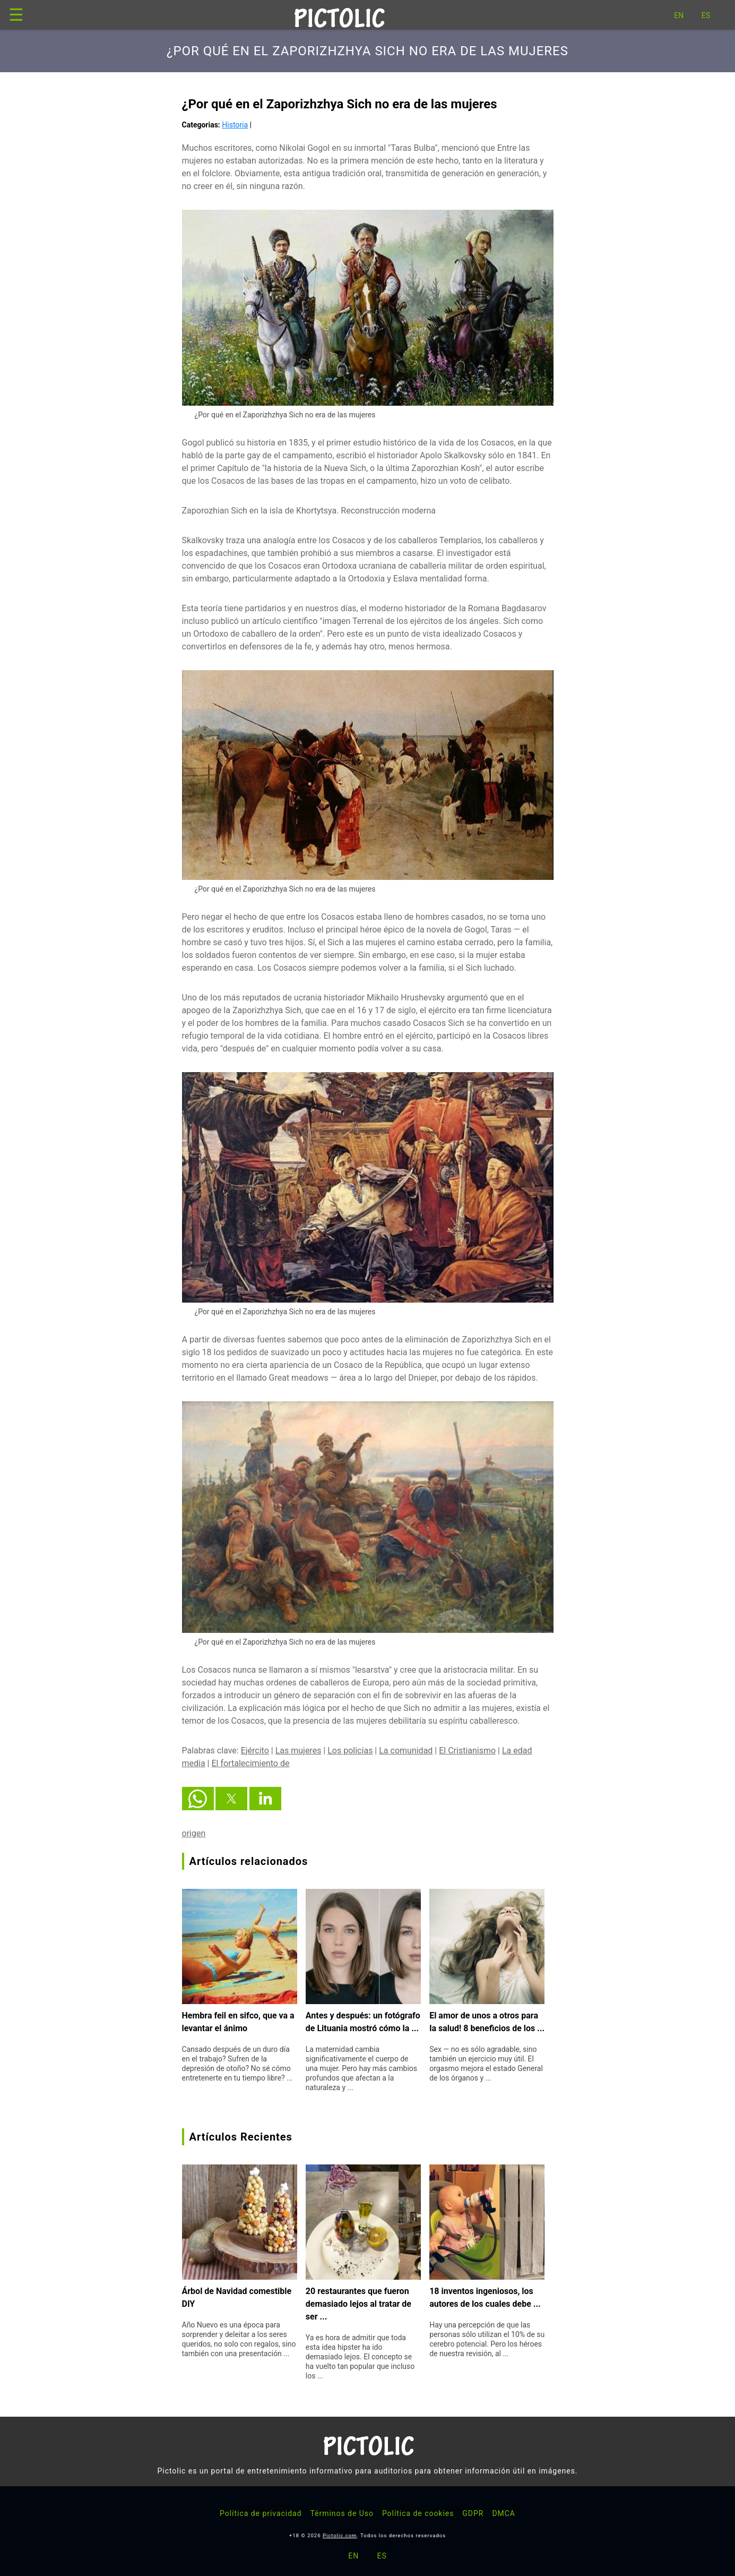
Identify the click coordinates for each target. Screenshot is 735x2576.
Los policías (350, 1750)
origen (194, 1833)
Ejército (255, 1750)
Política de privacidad (260, 2513)
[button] (198, 1798)
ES (706, 15)
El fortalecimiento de (250, 1763)
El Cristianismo (467, 1750)
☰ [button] (16, 15)
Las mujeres (298, 1750)
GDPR (472, 2513)
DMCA (503, 2513)
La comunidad (406, 1750)
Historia (235, 125)
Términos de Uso (341, 2513)
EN (679, 15)
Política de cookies (418, 2513)
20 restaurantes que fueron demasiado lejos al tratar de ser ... (358, 2304)
